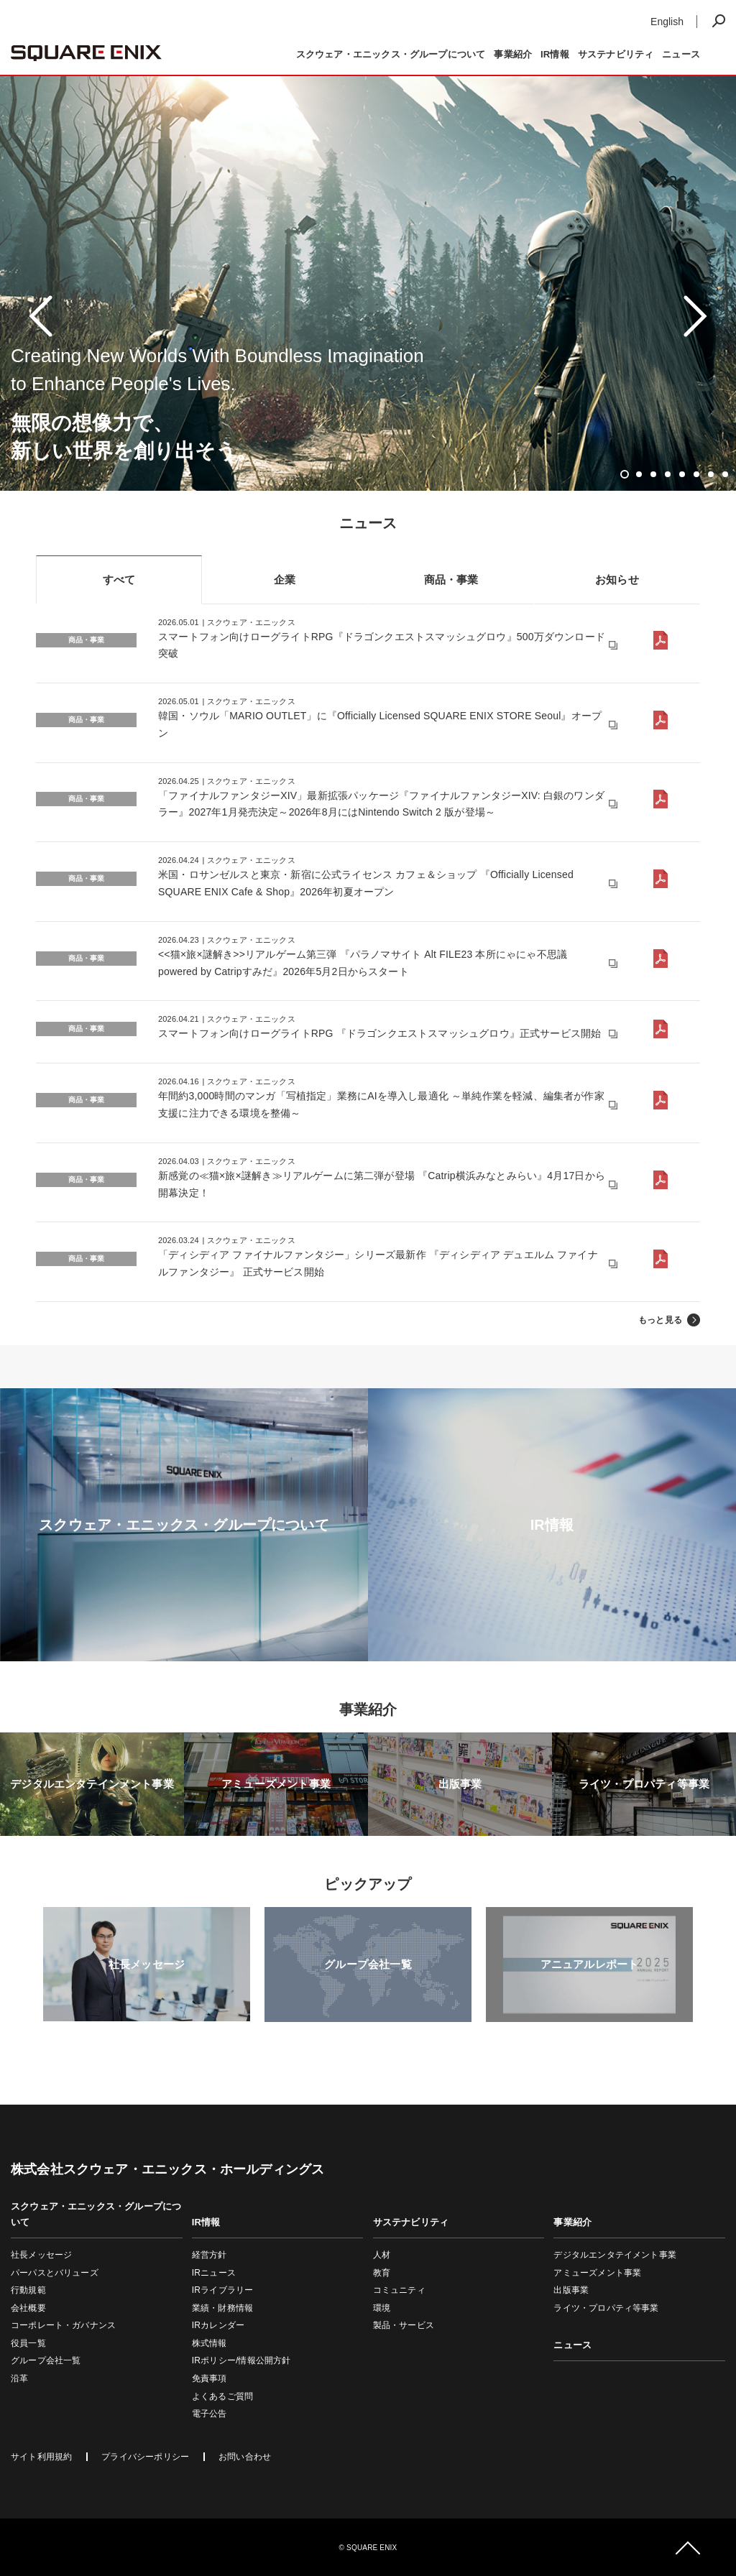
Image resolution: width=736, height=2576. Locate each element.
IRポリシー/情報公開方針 (241, 2360)
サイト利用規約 (41, 2457)
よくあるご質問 (222, 2396)
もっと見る (660, 1320)
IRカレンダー (218, 2325)
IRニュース (214, 2273)
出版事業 (571, 2290)
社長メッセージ (41, 2255)
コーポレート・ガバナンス (63, 2325)
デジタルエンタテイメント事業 (614, 2255)
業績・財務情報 (222, 2308)
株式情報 (209, 2343)
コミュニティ (399, 2290)
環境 (381, 2308)
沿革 (19, 2378)
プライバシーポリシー (145, 2457)
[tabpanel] (368, 315)
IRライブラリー (222, 2290)
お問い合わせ (244, 2457)
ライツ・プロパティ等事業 (605, 2308)
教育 (381, 2273)
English (667, 22)
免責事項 (209, 2378)
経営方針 (209, 2255)
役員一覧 (28, 2343)
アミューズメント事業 (597, 2273)
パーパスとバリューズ (54, 2273)
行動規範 (28, 2290)
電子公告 (209, 2414)
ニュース (681, 54)
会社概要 (28, 2308)
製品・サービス (403, 2325)
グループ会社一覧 (45, 2360)
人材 (381, 2255)
